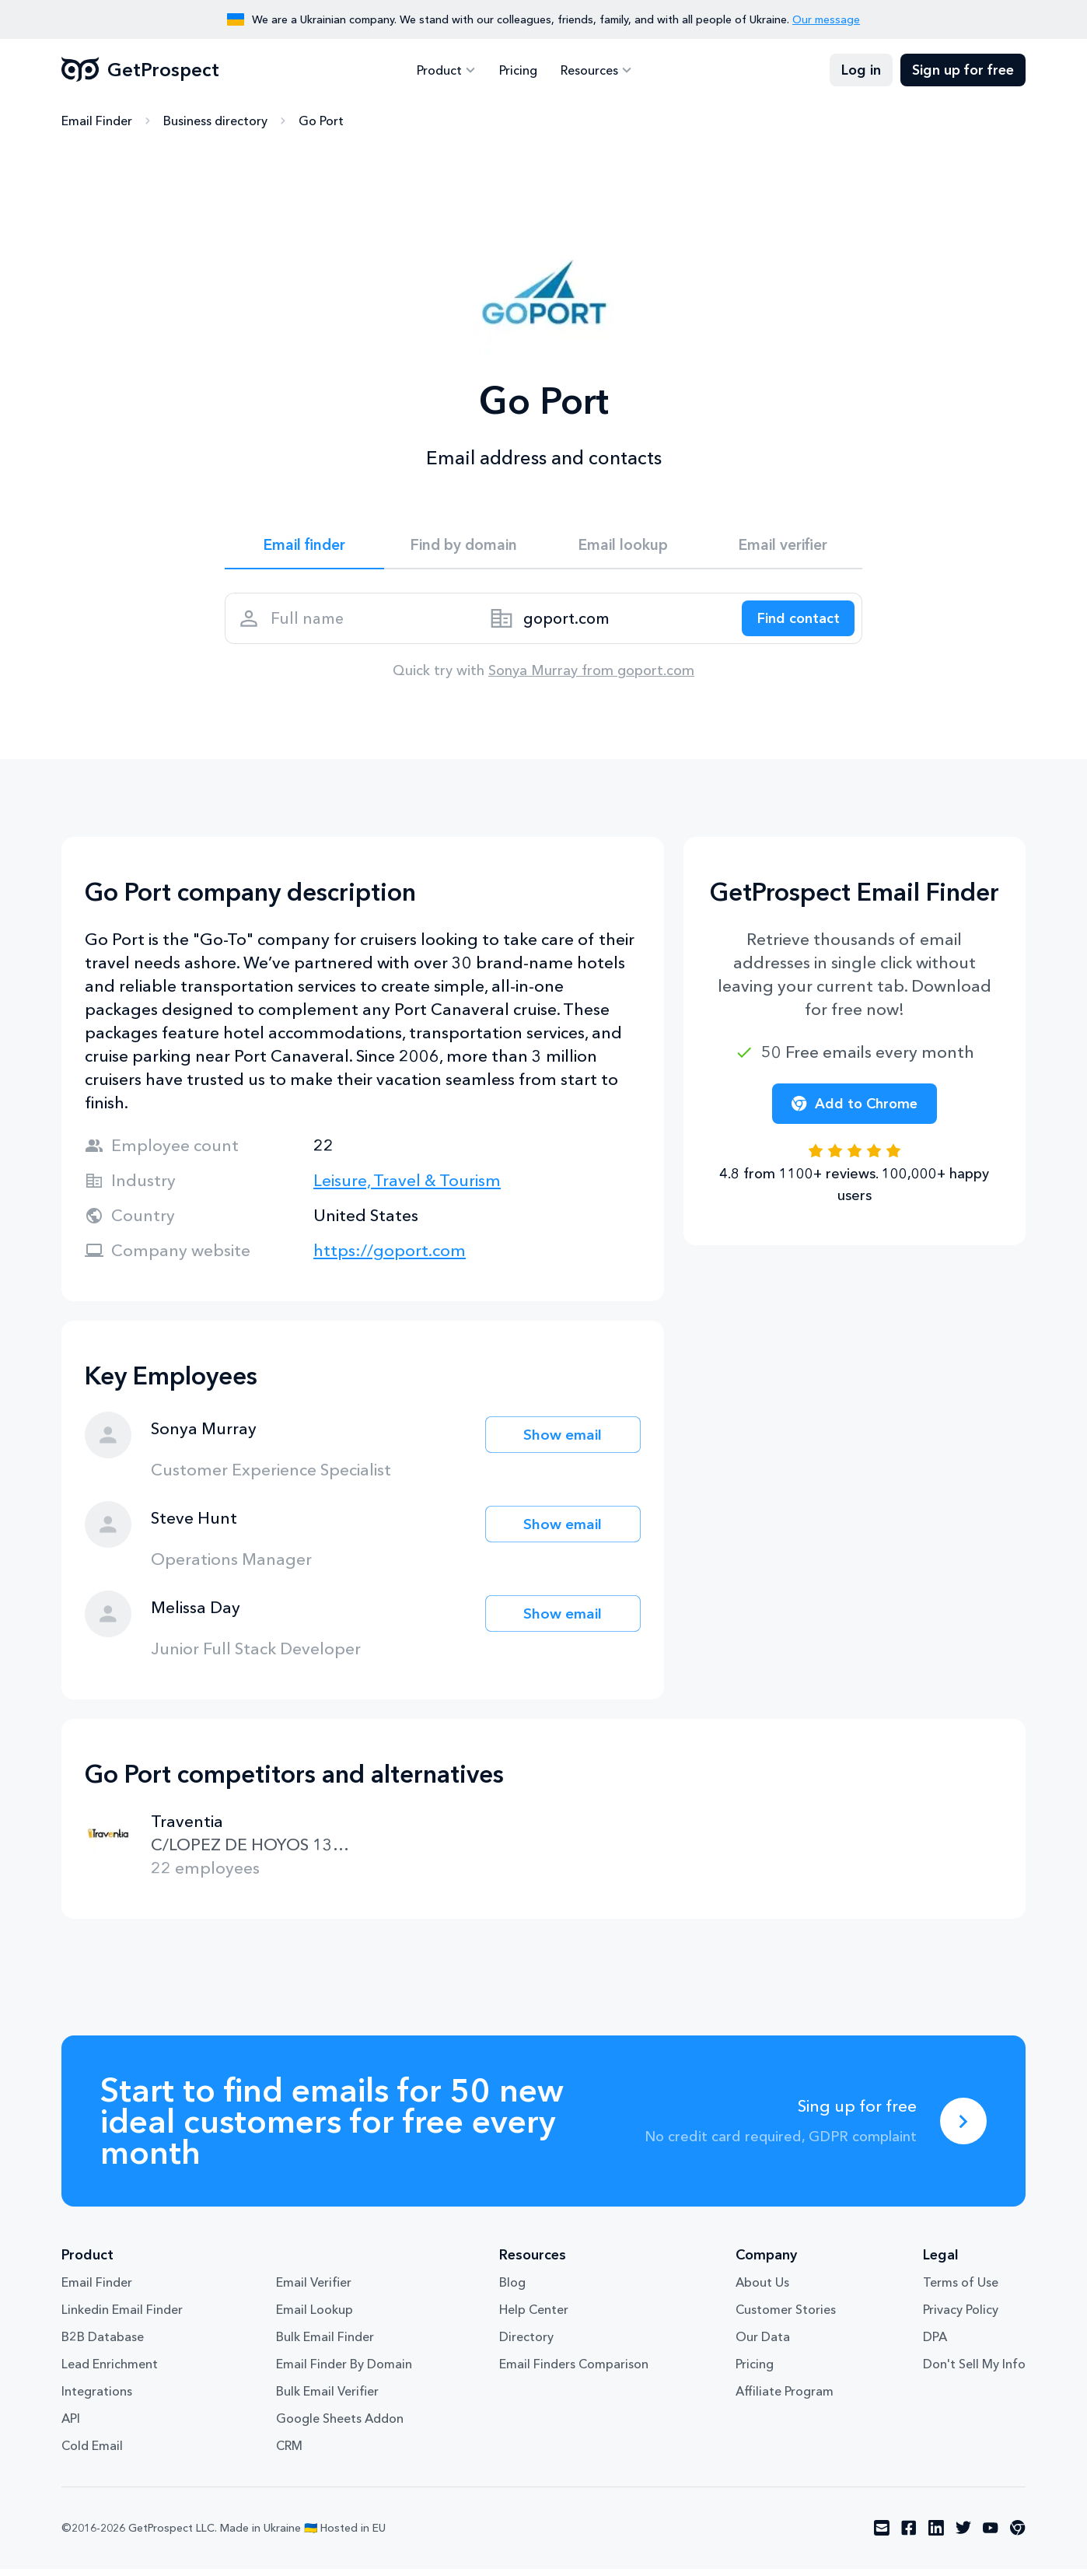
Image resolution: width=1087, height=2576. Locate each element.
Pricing (518, 70)
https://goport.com (389, 1257)
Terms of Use (960, 2290)
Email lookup (623, 546)
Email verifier (783, 546)
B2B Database (102, 2344)
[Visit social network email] (882, 2535)
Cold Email (92, 2453)
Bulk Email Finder (325, 2344)
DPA (935, 2344)
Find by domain (464, 546)
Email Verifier (313, 2290)
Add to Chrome (854, 1110)
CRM (289, 2453)
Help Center (533, 2317)
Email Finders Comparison (573, 2371)
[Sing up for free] (963, 2128)
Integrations (96, 2398)
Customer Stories (786, 2317)
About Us (762, 2290)
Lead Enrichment (109, 2371)
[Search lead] (794, 623)
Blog (512, 2290)
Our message (826, 19)
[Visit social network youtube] (990, 2535)
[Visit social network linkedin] (936, 2535)
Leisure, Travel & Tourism (407, 1187)
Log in (861, 70)
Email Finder (96, 120)
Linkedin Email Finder (122, 2317)
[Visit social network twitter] (963, 2535)
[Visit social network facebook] (909, 2535)
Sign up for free (963, 70)
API (70, 2426)
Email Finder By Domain (344, 2371)
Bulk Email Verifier (327, 2398)
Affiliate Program (785, 2398)
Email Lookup (314, 2317)
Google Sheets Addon (340, 2426)
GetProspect (140, 70)
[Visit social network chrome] (1018, 2535)
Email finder (304, 546)
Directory (526, 2344)
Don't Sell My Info (974, 2371)
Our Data (763, 2344)
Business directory (215, 120)
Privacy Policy (960, 2317)
